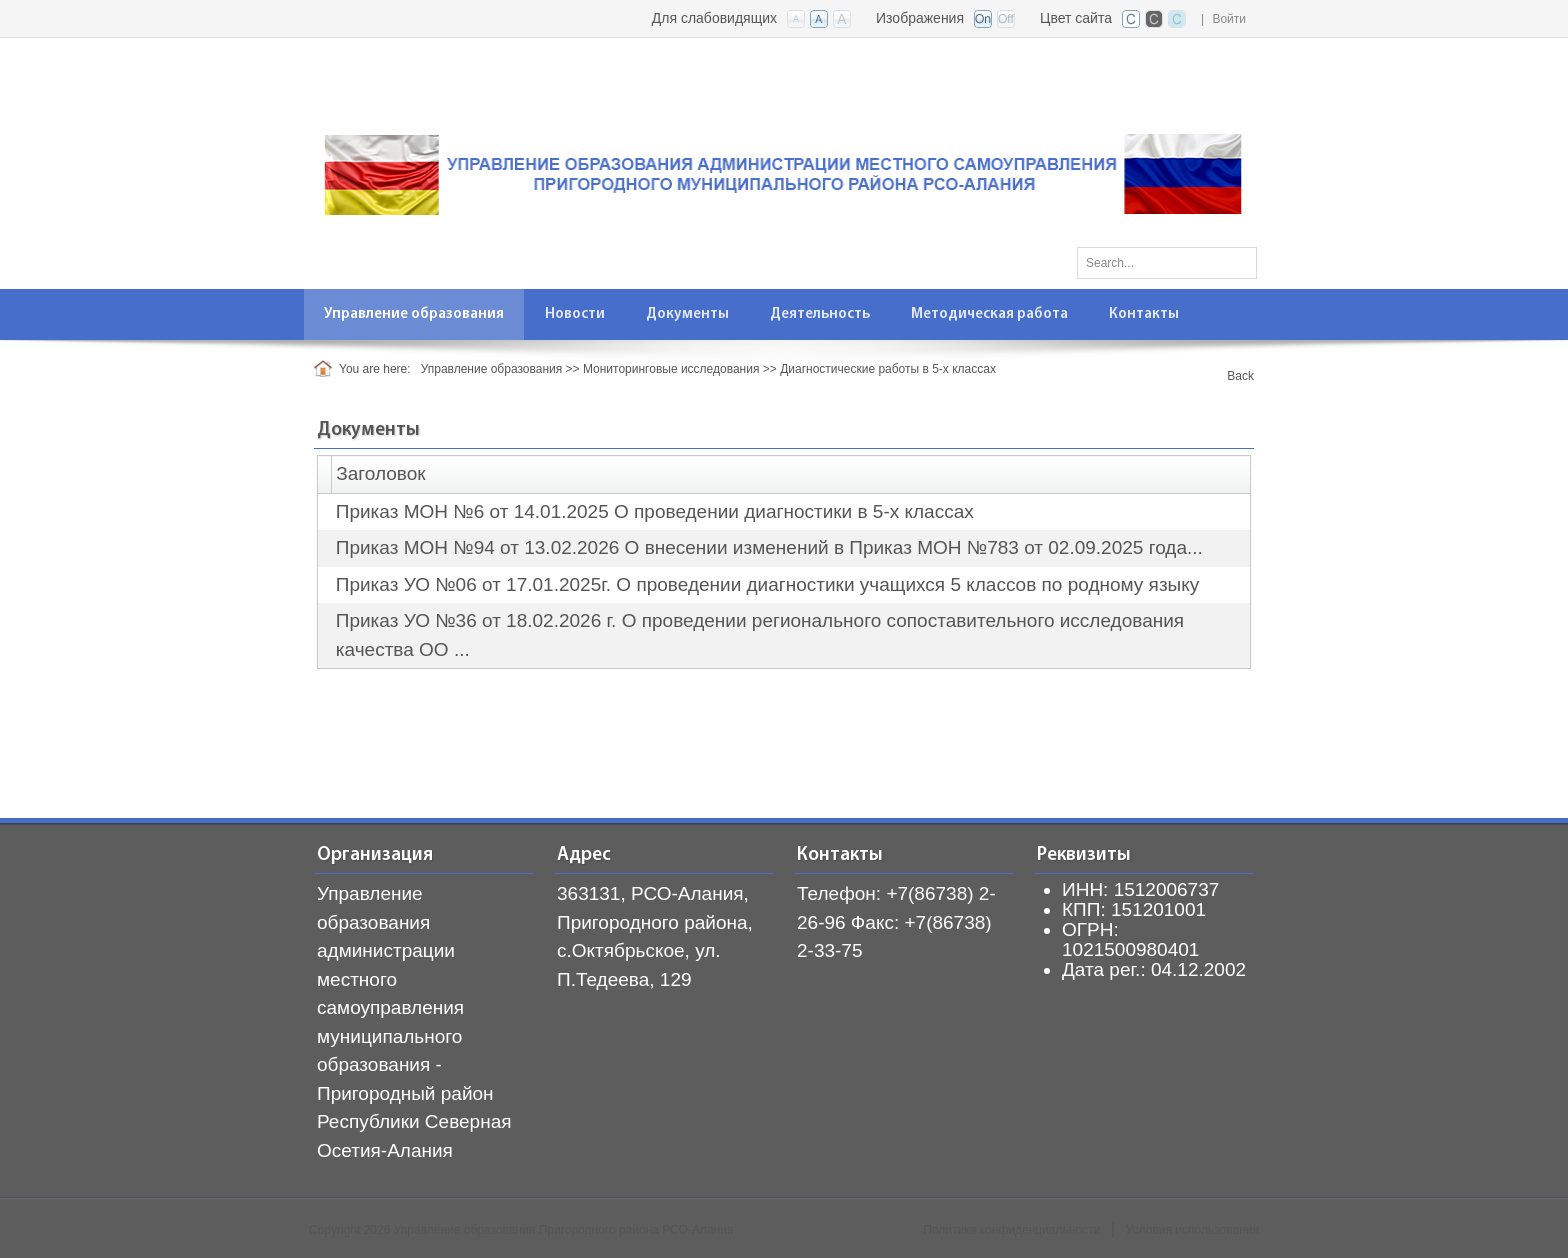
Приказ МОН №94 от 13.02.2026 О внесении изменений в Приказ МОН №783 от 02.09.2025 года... (769, 547)
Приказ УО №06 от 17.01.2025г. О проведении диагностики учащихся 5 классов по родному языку (768, 584)
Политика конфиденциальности (1011, 1230)
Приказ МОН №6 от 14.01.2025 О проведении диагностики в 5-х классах (655, 511)
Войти (1229, 19)
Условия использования (1192, 1230)
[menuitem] (414, 314)
